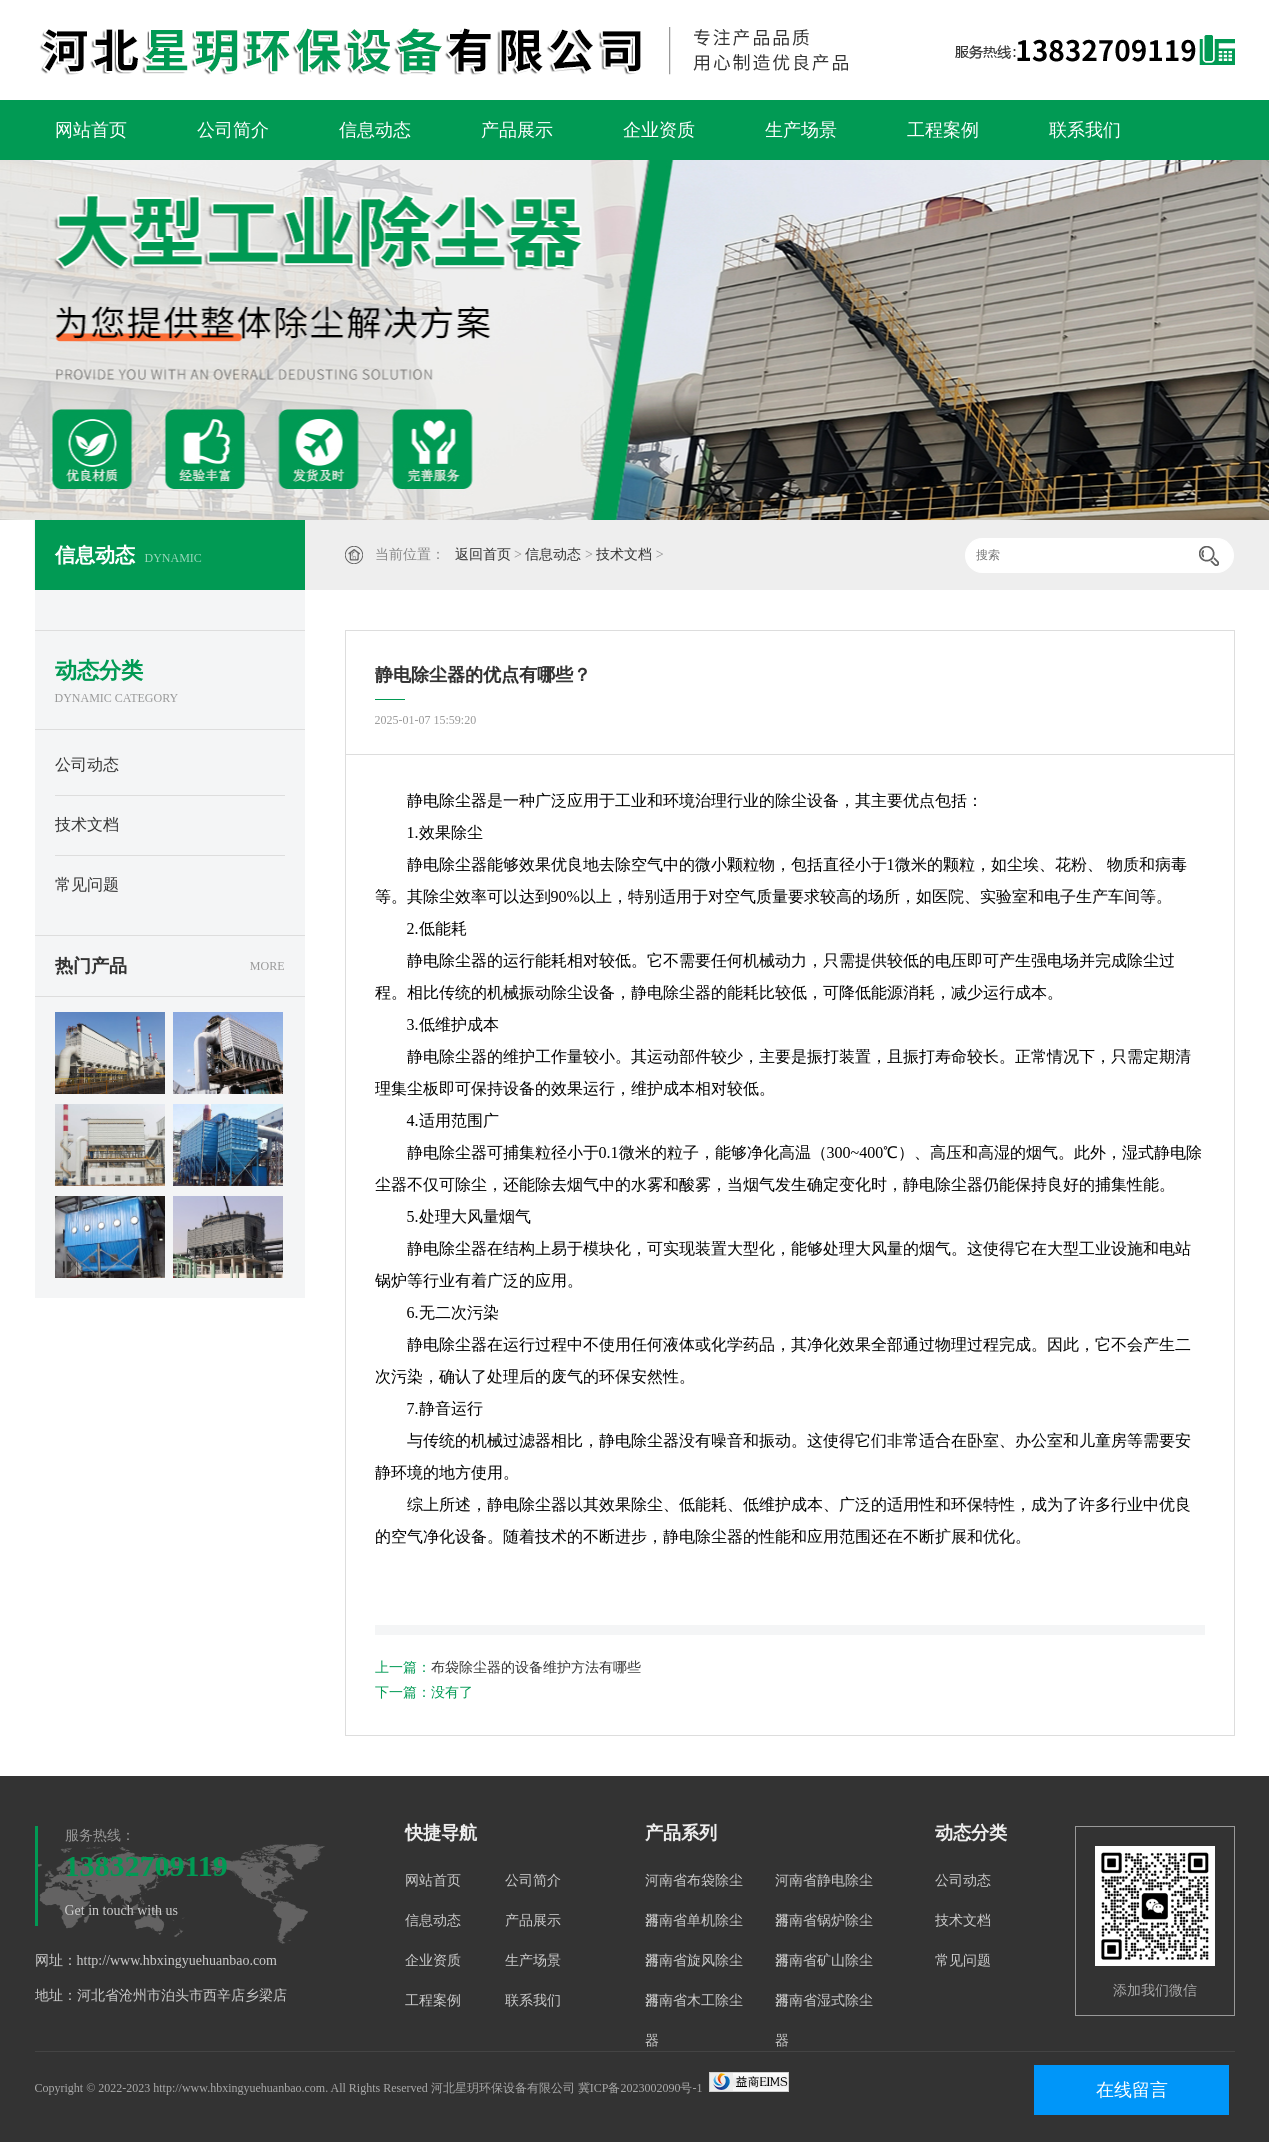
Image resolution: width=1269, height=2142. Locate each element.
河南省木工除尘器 (694, 2020)
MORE (267, 966)
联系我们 (1085, 130)
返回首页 (483, 554)
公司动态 (87, 764)
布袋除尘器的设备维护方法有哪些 (536, 1667)
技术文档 (624, 554)
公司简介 (233, 130)
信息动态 (375, 130)
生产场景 (801, 130)
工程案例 (943, 130)
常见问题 (87, 884)
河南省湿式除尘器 (824, 2020)
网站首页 (91, 130)
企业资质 (659, 130)
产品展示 (517, 130)
